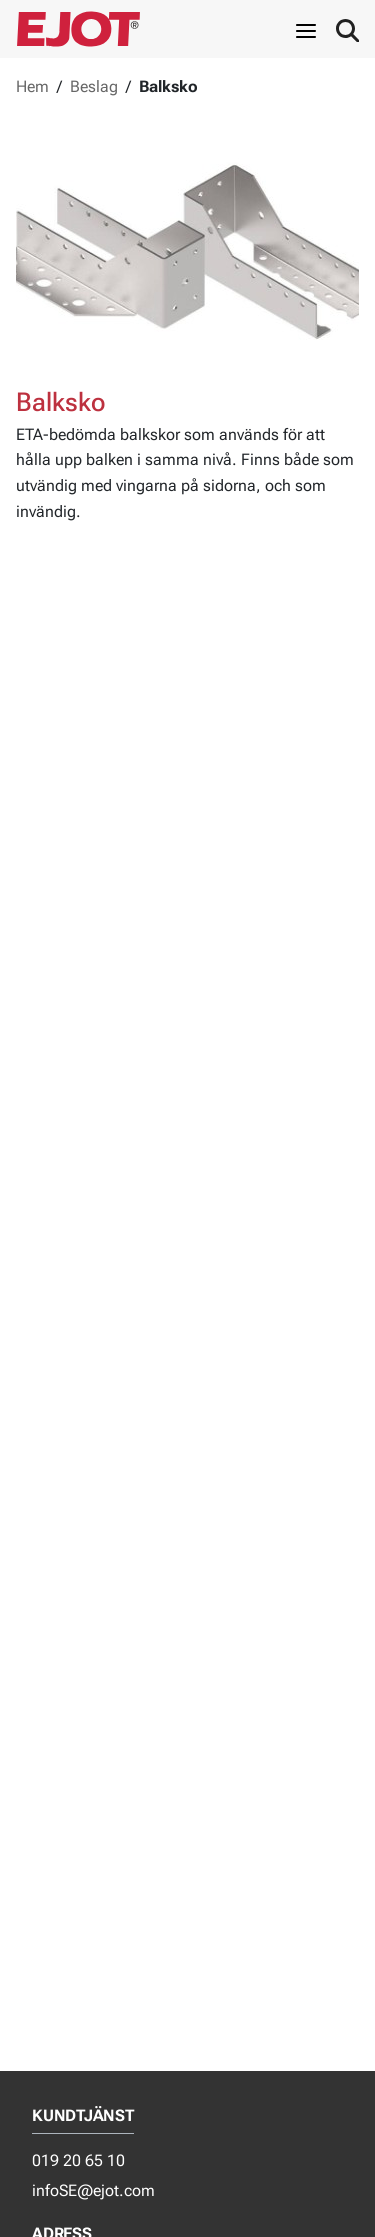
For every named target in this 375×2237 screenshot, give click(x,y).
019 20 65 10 (78, 2160)
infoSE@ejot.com (93, 2190)
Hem (32, 86)
